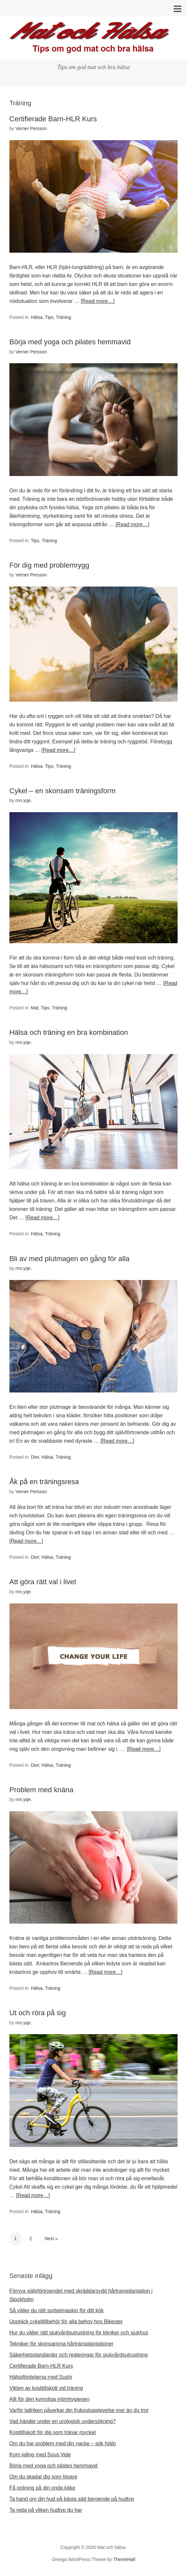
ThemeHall (124, 2559)
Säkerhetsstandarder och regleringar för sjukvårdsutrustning (78, 2355)
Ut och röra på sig (37, 2013)
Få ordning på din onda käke (42, 2488)
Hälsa (37, 317)
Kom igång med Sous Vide (40, 2454)
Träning (63, 317)
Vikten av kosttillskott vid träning (46, 2388)
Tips (49, 317)
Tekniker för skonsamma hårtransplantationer (61, 2343)
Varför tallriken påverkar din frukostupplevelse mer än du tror (79, 2410)
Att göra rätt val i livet (42, 1582)
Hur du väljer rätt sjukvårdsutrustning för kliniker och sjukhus (78, 2332)
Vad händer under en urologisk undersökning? (62, 2421)
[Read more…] (97, 301)
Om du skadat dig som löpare (43, 2476)
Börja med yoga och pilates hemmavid (70, 342)
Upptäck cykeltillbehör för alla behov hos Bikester (66, 2321)
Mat (34, 1007)
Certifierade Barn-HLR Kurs (53, 119)
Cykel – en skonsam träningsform (62, 791)
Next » (51, 2238)
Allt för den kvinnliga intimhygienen (49, 2399)
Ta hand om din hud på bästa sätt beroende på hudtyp (71, 2499)
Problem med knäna (41, 1790)
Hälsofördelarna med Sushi (40, 2377)
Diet (35, 1457)
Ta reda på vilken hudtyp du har (45, 2510)
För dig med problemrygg (49, 565)
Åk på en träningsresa (44, 1482)
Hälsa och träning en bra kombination (68, 1032)
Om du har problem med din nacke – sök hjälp (62, 2443)
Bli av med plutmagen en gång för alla (69, 1259)
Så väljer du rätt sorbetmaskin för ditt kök (56, 2310)
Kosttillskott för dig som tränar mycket (52, 2432)
